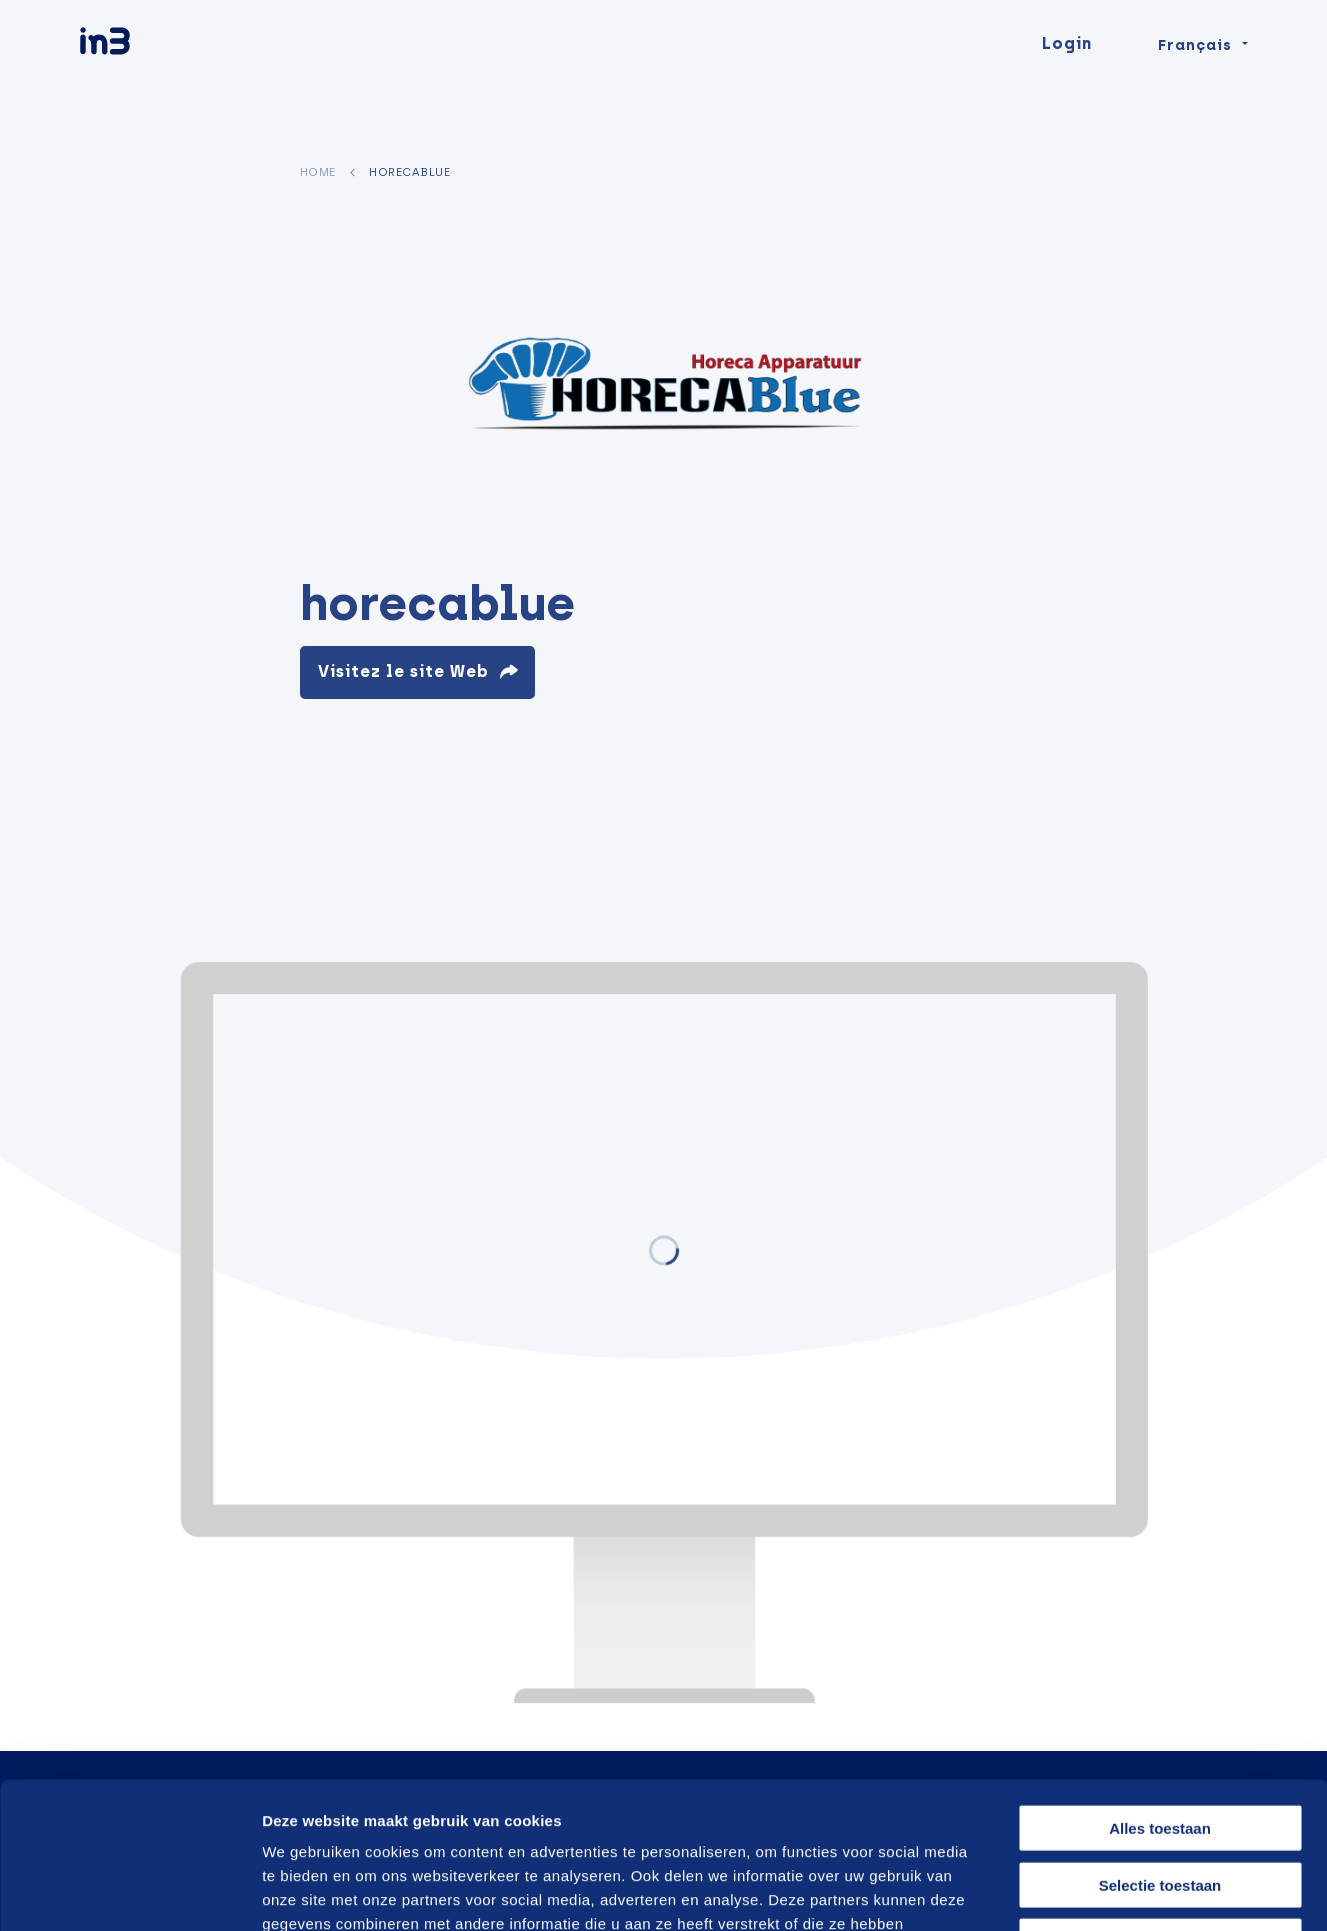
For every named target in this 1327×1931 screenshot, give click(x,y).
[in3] (140, 82)
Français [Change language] (1195, 82)
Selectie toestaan (1160, 1747)
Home (318, 172)
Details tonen (1072, 1891)
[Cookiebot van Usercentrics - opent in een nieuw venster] (129, 1892)
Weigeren (1159, 1803)
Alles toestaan (1160, 1690)
